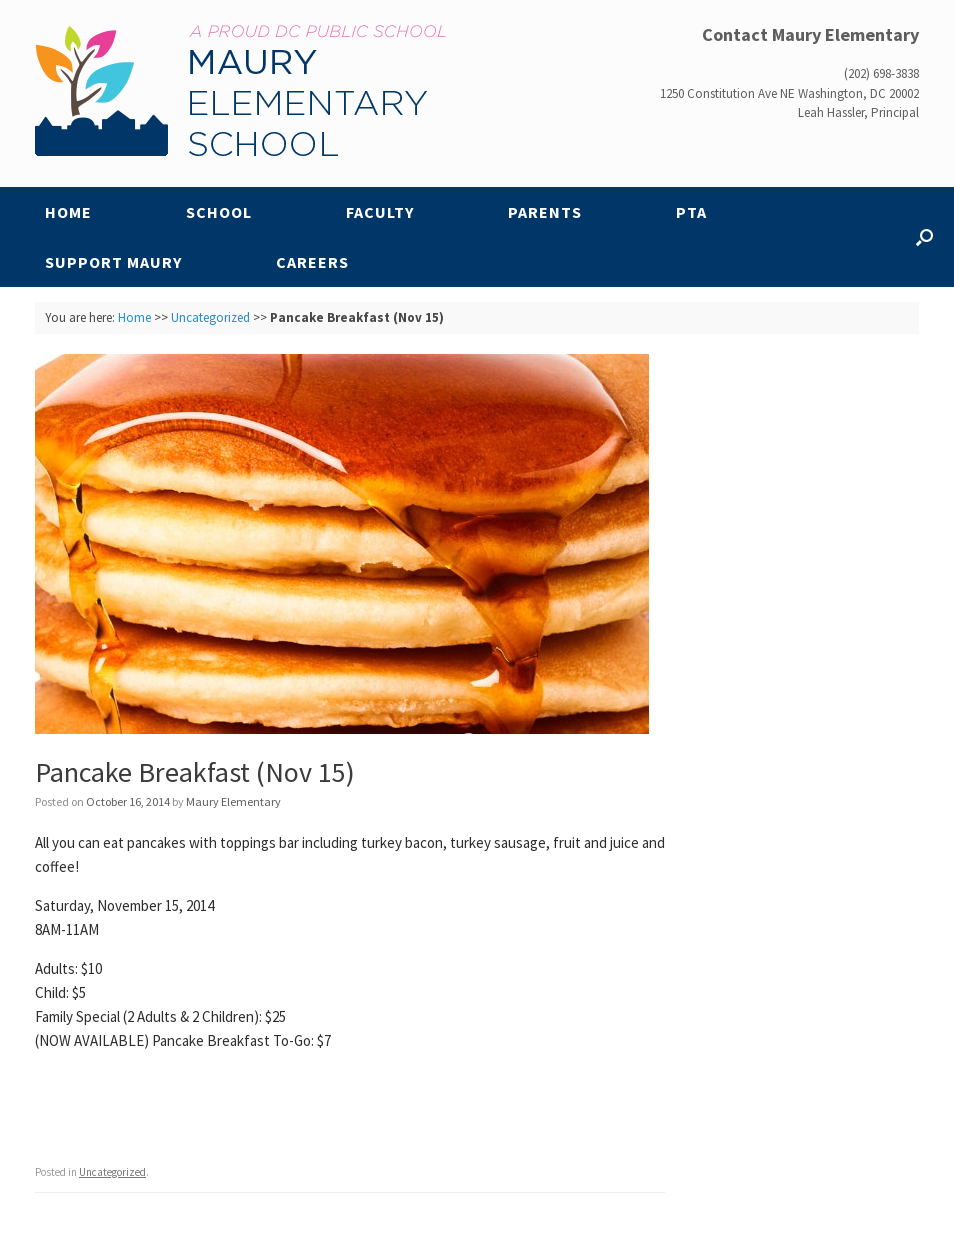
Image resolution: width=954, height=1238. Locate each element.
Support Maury (113, 262)
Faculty (380, 212)
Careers (312, 262)
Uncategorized (210, 317)
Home (68, 212)
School (219, 212)
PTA (691, 212)
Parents (545, 212)
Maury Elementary (233, 801)
